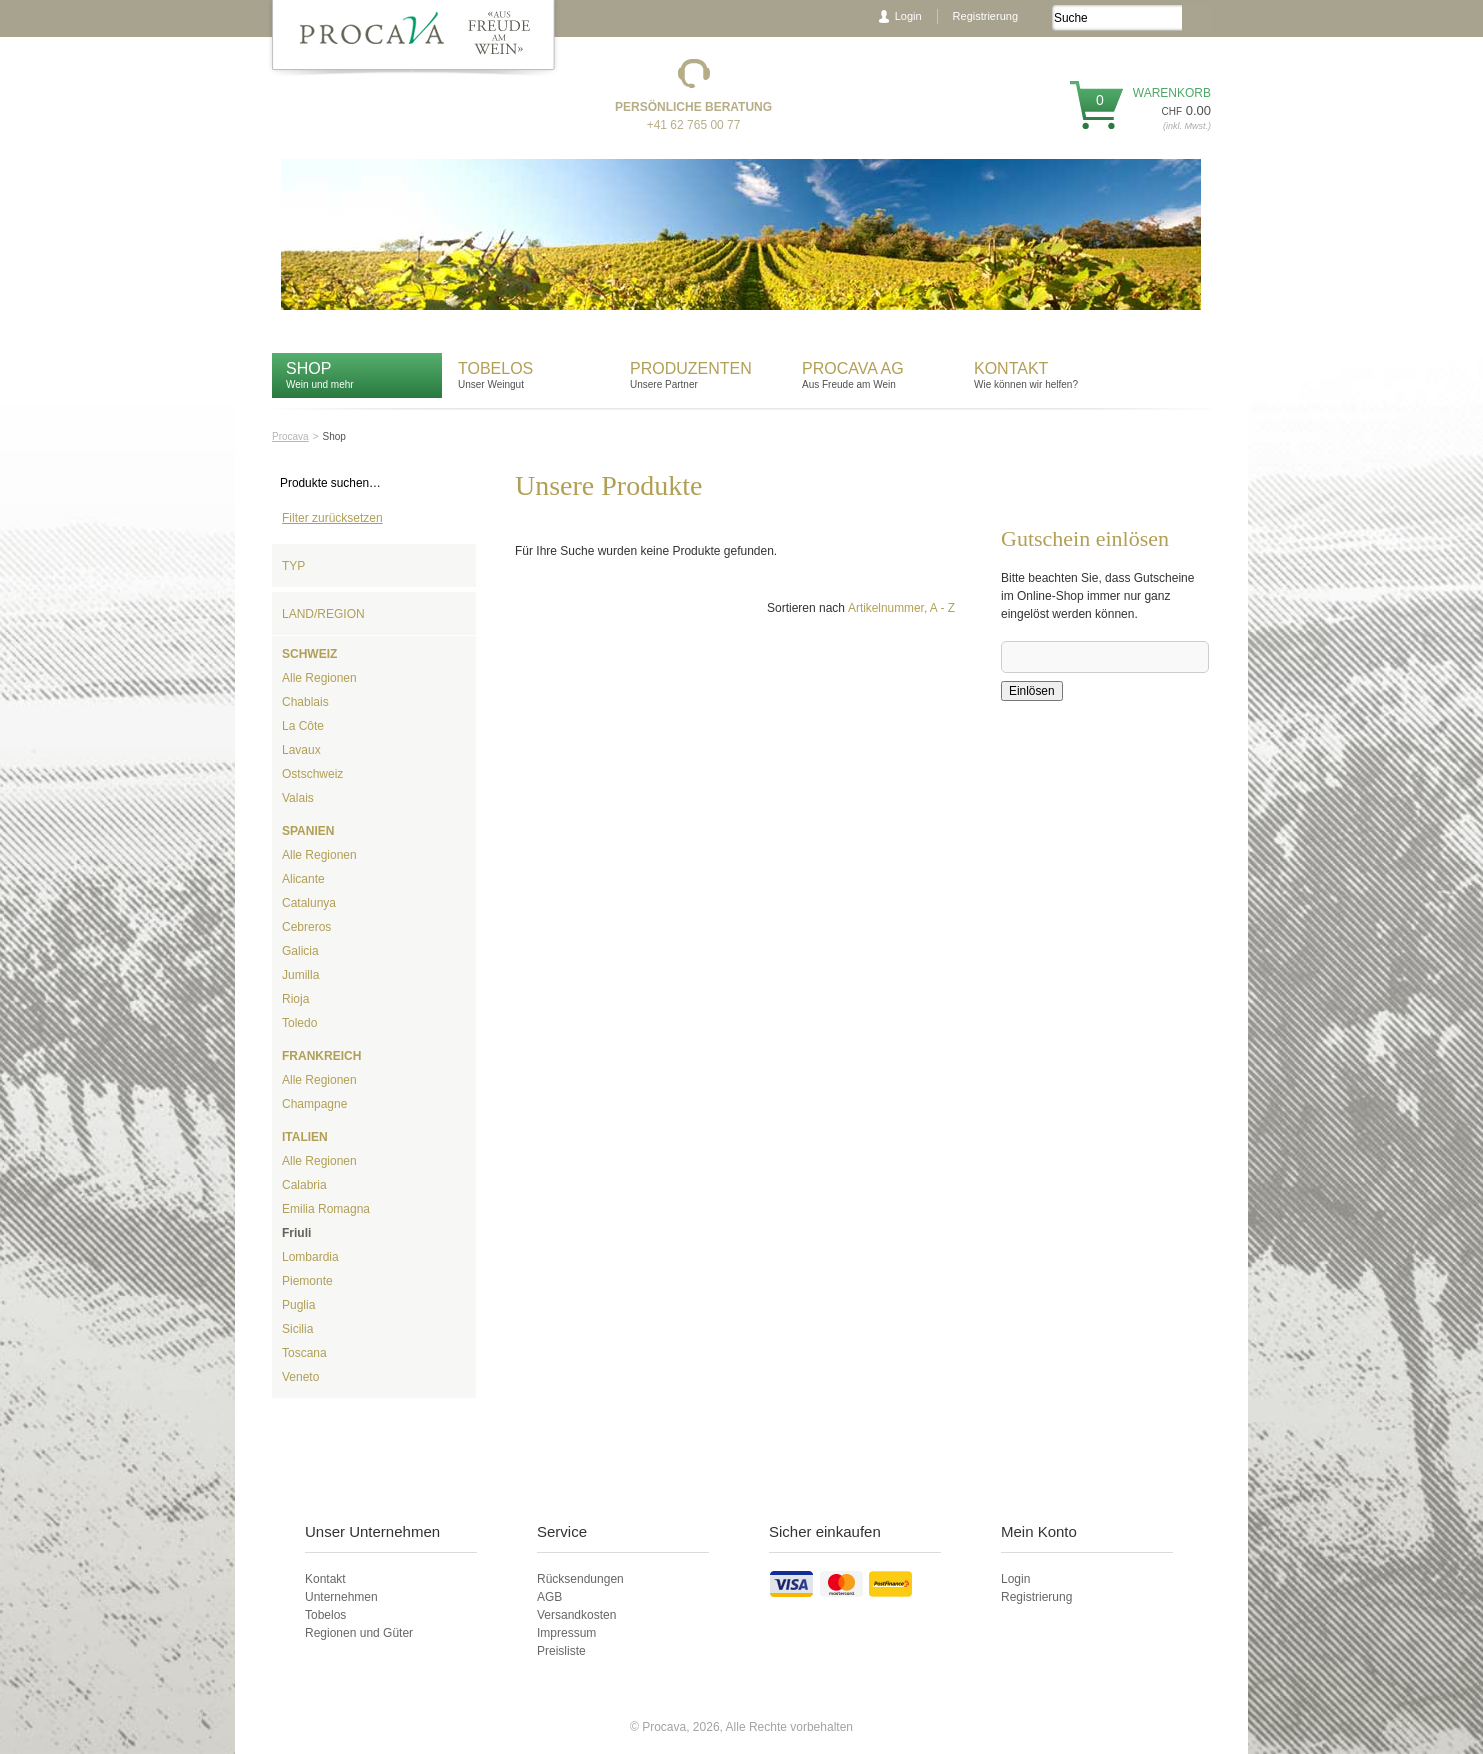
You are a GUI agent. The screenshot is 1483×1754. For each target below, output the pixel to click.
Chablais (305, 702)
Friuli (296, 1233)
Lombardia (310, 1257)
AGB (549, 1597)
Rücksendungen (580, 1579)
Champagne (314, 1104)
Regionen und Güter (359, 1633)
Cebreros (306, 927)
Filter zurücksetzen (332, 518)
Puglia (298, 1305)
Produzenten (691, 368)
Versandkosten (576, 1615)
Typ (293, 566)
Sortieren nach (806, 608)
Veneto (300, 1377)
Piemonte (307, 1281)
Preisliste (561, 1651)
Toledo (299, 1023)
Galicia (300, 951)
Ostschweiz (312, 774)
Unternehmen (341, 1597)
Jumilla (300, 975)
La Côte (303, 726)
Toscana (304, 1353)
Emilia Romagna (326, 1209)
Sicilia (297, 1329)
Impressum (566, 1633)
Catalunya (309, 903)
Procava (290, 436)
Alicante (303, 879)
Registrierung (985, 16)
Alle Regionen (319, 678)
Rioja (295, 999)
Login (908, 16)
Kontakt (1013, 368)
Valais (298, 798)
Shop (308, 368)
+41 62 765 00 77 (694, 125)
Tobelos (495, 368)
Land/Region (323, 614)
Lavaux (301, 750)
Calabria (304, 1185)
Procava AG (853, 368)
